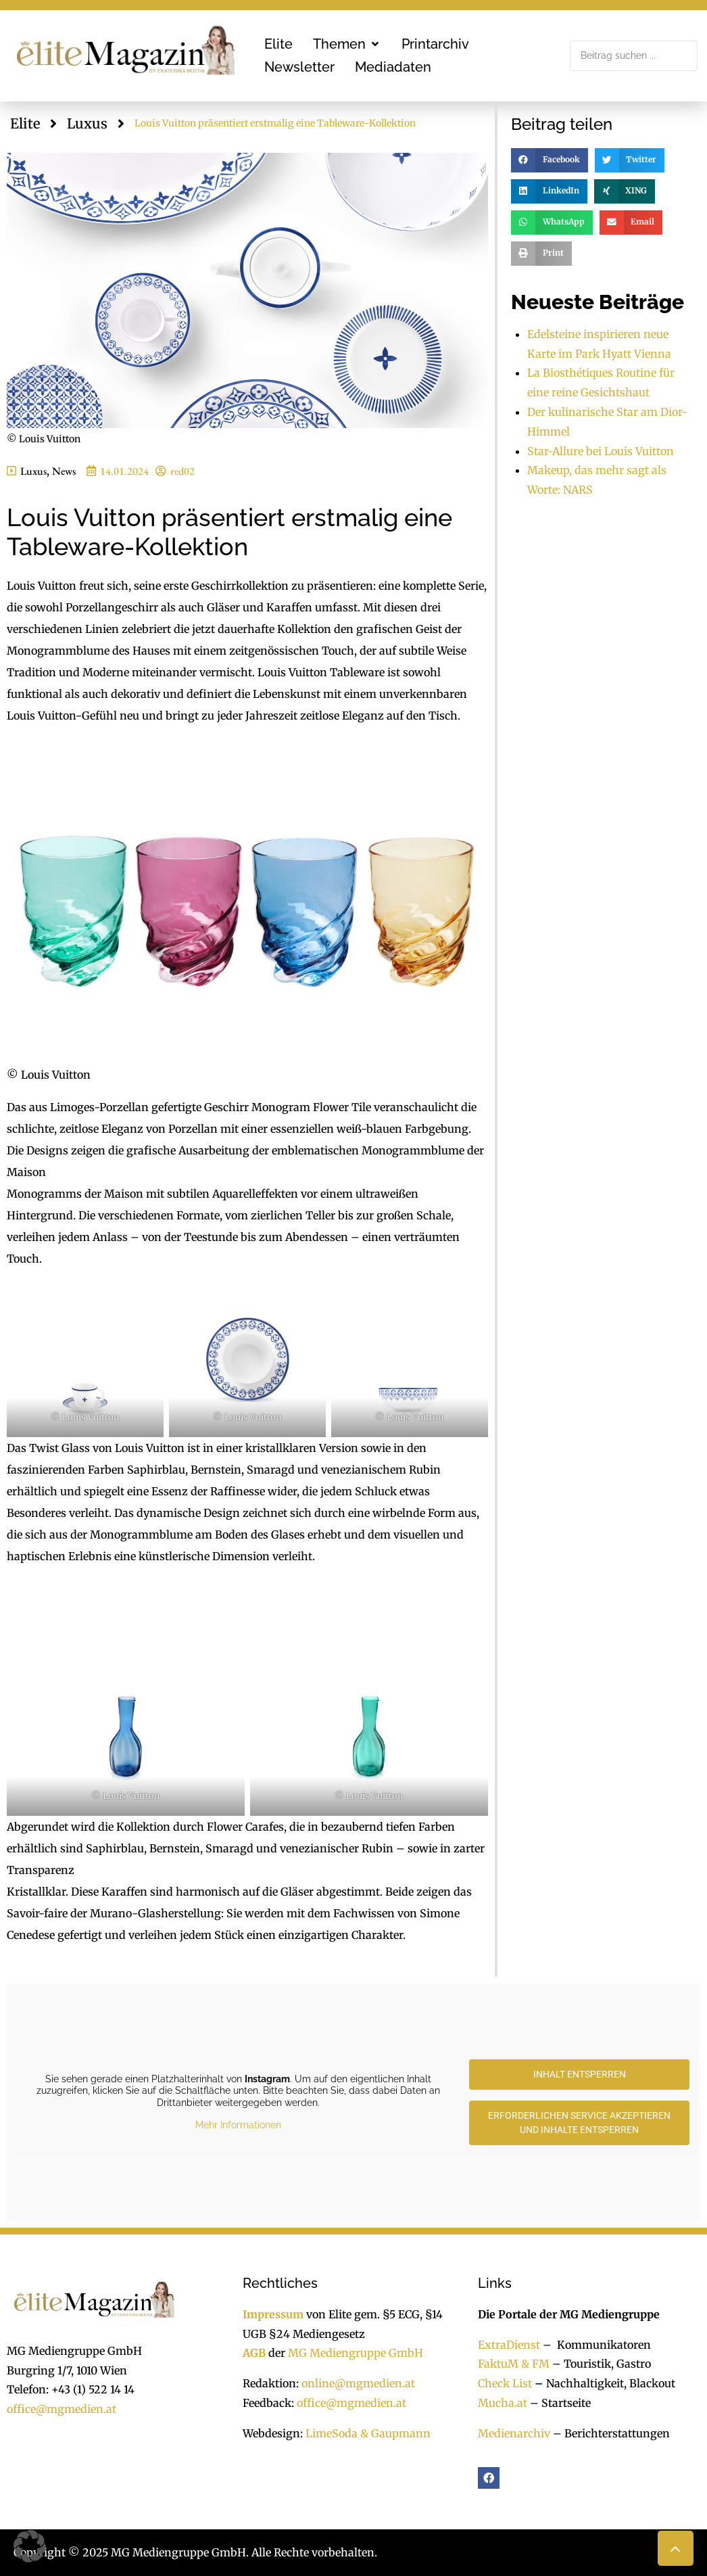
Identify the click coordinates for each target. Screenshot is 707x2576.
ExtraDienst (509, 2344)
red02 (182, 471)
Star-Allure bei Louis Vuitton (600, 451)
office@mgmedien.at (61, 2409)
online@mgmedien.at (358, 2383)
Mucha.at (502, 2403)
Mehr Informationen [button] (238, 2125)
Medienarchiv (514, 2433)
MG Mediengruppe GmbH (355, 2353)
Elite (25, 123)
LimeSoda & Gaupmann (368, 2433)
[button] (347, 44)
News (64, 471)
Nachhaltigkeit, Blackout (603, 2383)
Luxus (87, 123)
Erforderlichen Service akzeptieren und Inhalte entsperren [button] (579, 2122)
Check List (505, 2383)
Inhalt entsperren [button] (579, 2074)
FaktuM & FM (514, 2363)
